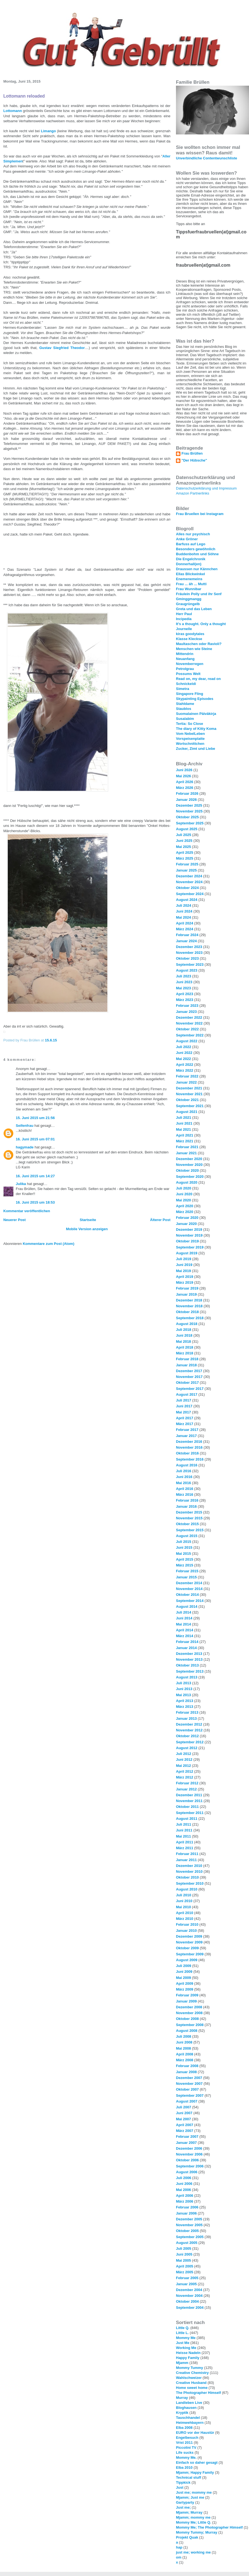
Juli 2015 (183, 1542)
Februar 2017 (187, 1430)
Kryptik (182, 2413)
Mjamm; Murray (189, 2512)
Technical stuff (188, 2477)
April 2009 (184, 1983)
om (178, 2557)
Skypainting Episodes (194, 699)
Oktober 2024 (187, 888)
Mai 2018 (183, 1341)
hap (179, 2547)
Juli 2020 (183, 1188)
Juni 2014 (184, 1618)
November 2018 (189, 1306)
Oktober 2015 (187, 1524)
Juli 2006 (183, 2178)
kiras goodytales (190, 634)
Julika (21, 1184)
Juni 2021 (184, 1123)
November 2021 (189, 1094)
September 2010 (190, 1883)
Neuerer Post (14, 1220)
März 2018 (184, 1353)
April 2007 (184, 2125)
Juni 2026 (184, 770)
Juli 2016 (183, 1471)
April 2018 (184, 1347)
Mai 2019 (183, 1271)
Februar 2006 (187, 2207)
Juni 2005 (184, 2254)
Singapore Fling (189, 694)
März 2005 (184, 2272)
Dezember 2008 (189, 2007)
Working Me (186, 2348)
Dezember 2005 (189, 2219)
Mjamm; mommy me (193, 2517)
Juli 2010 (183, 1895)
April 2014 (184, 1630)
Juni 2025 (184, 841)
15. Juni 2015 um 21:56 (35, 1118)
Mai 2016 (183, 1483)
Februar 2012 (187, 1783)
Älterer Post (160, 1220)
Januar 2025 (186, 870)
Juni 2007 (184, 2113)
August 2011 (186, 1818)
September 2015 (190, 1530)
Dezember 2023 (189, 947)
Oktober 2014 (187, 1595)
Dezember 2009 (189, 1936)
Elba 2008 (184, 2427)
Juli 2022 (183, 1047)
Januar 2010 (186, 1930)
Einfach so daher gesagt (196, 2462)
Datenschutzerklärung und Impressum (206, 488)
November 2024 (189, 882)
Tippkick (183, 2482)
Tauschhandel (188, 2418)
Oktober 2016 (187, 1453)
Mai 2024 (183, 917)
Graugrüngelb (188, 604)
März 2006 (184, 2201)
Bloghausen (186, 2408)
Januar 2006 (186, 2213)
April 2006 (184, 2195)
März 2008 (184, 2060)
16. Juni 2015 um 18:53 (35, 1202)
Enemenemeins (189, 579)
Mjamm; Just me (190, 2497)
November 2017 (189, 1377)
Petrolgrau (185, 669)
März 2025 (184, 858)
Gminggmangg (188, 599)
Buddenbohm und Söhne (197, 554)
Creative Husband (191, 2383)
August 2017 (186, 1394)
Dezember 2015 (189, 1512)
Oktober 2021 (187, 1100)
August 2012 (186, 1748)
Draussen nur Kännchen (196, 569)
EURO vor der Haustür (195, 2432)
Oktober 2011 (187, 1807)
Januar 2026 (186, 799)
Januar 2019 (186, 1294)
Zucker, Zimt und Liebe (195, 748)
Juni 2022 (184, 1053)
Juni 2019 (184, 1265)
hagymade (24, 1147)
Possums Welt (188, 674)
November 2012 (189, 1730)
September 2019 (190, 1247)
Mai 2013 (183, 1695)
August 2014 (186, 1606)
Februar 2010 (187, 1924)
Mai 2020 (183, 1200)
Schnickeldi (186, 684)
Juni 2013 (184, 1689)
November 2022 (189, 1023)
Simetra (182, 689)
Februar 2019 (187, 1288)
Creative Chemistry (192, 2373)
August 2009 (186, 1960)
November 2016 (189, 1447)
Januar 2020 (186, 1224)
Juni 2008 (184, 2042)
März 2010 (184, 1919)
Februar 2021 (187, 1147)
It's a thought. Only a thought (201, 624)
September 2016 (190, 1459)
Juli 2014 (183, 1612)
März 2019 (184, 1282)
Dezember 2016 (189, 1441)
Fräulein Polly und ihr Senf (199, 594)
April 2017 (184, 1418)
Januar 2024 (186, 941)
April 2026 (184, 782)
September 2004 (190, 2307)
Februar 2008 (187, 2066)
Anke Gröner (187, 539)
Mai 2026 (183, 776)
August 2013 (186, 1677)
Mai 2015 (183, 1553)
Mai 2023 (183, 988)
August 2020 (186, 1182)
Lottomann (12, 111)
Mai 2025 (183, 847)
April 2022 (184, 1064)
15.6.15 (51, 1040)
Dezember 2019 (189, 1229)
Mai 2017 (183, 1412)
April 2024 (184, 923)
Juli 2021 (183, 1117)
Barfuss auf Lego (190, 544)
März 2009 (184, 1989)
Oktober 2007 (187, 2089)
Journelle (184, 629)
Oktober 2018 (187, 1312)
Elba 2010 (184, 2467)
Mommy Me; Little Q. (193, 2522)
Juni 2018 (184, 1335)
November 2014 (189, 1589)
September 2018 (190, 1318)
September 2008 (190, 2025)
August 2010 (186, 1889)
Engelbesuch (187, 2437)
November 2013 (189, 1659)
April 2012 (184, 1771)
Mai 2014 (183, 1624)
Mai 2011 (183, 1836)
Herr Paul (184, 614)
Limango (48, 131)
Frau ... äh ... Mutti (191, 584)
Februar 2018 (187, 1359)
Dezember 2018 (189, 1300)
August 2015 (186, 1536)
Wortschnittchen (190, 744)
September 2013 (190, 1671)
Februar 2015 (187, 1571)
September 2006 (190, 2166)
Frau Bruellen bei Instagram (200, 514)
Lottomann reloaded (24, 96)
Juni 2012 (184, 1759)
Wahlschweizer (189, 2378)
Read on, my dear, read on (198, 679)
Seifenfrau (24, 1125)
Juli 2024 (183, 905)
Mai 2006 (183, 2190)
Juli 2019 (183, 1259)
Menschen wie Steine (194, 649)
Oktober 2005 (187, 2231)
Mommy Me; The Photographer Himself (209, 2527)
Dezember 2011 (189, 1795)
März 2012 (184, 1777)
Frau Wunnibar (188, 589)
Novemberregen (189, 664)
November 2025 (189, 811)
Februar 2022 (187, 1076)
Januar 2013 (186, 1718)
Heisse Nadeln (188, 2353)
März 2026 (184, 788)
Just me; (183, 2507)
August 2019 (186, 1253)
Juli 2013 (183, 1683)
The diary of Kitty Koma (196, 729)
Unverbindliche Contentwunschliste (206, 158)
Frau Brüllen (192, 453)
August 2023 (186, 970)
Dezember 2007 (189, 2078)
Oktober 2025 (187, 817)
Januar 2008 (186, 2072)
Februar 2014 (187, 1642)
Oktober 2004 (187, 2301)
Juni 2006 (184, 2184)
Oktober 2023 (187, 958)
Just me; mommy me (194, 2492)
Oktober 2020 (187, 1170)
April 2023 (184, 994)
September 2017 (190, 1389)
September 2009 (190, 1954)
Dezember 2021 (189, 1088)
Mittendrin (184, 654)
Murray (182, 2398)
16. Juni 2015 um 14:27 (35, 1176)
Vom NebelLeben (190, 734)
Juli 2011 (183, 1824)
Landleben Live (189, 2403)
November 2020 (189, 1165)
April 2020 (184, 1206)
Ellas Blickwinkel (190, 574)
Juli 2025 (183, 835)
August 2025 (186, 829)
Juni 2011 (184, 1830)
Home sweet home (192, 2388)
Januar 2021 (186, 1153)
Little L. (182, 2333)
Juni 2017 (184, 1406)
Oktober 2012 (187, 1736)
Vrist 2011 (184, 2442)
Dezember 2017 (189, 1371)
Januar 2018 (186, 1365)
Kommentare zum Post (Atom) (48, 1244)
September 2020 (190, 1176)
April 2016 (184, 1489)
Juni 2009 (184, 1971)
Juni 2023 (184, 982)
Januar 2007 (186, 2143)
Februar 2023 (187, 1005)
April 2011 (184, 1842)
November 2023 (189, 953)
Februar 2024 (187, 935)
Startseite (88, 1220)
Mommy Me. (186, 2457)
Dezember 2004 (189, 2290)
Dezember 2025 (189, 805)
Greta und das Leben (194, 609)
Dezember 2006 (189, 2148)
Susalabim (185, 719)
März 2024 (184, 929)
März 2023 (184, 1000)
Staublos (183, 709)
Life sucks (185, 2452)
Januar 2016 (186, 1506)
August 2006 (186, 2172)
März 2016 (184, 1494)
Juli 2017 (183, 1400)
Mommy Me (186, 2338)
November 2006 (189, 2154)
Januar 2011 (186, 1860)
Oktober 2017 (187, 1382)
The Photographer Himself (198, 2393)
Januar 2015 (186, 1577)
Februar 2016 (187, 1500)
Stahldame (185, 704)
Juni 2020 (184, 1194)
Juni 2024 (184, 911)
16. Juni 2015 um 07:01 (35, 1139)
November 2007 (189, 2083)
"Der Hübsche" (194, 460)
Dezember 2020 (189, 1159)
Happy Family (187, 2358)
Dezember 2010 (189, 1866)
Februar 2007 (187, 2136)
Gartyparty (185, 2502)
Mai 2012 (183, 1766)
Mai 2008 (183, 2048)
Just (179, 2487)
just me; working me (193, 2552)
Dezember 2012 (189, 1724)
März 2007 (184, 2131)
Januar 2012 (186, 1789)
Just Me (182, 2343)
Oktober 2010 (187, 1877)
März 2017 (184, 1424)
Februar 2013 (187, 1712)
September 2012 (190, 1742)
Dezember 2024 (189, 876)
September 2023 (190, 964)
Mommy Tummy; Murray (196, 2532)
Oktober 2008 (187, 2019)
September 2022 (190, 1035)
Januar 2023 (186, 1012)
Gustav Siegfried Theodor (62, 348)
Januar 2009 (186, 2001)
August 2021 (186, 1112)
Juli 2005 (183, 2248)
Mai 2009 (183, 1978)
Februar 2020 (187, 1218)
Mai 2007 (183, 2119)
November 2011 (189, 1801)
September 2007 (190, 2095)
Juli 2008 (183, 2036)
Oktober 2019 (187, 1241)
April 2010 (184, 1913)
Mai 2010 (183, 1907)
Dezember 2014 (189, 1583)
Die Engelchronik (190, 559)
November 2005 (189, 2225)
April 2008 (184, 2054)
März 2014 (184, 1636)
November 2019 (189, 1235)
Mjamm (182, 2363)
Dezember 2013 (189, 1654)
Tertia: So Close (189, 724)
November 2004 (189, 2296)
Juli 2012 (183, 1754)
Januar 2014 (186, 1648)
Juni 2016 (184, 1477)
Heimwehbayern (190, 2422)
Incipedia (183, 619)
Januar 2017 (186, 1436)
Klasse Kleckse (189, 639)
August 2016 (186, 1465)
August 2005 (186, 2243)
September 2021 (190, 1106)
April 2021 (184, 1135)
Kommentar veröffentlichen (26, 1211)
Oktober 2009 (187, 1948)
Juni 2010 (184, 1901)
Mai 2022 (183, 1059)
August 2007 (186, 2101)
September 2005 (190, 2237)
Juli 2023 (183, 976)
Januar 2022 (186, 1082)
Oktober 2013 (187, 1665)
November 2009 (189, 1942)
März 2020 (184, 1212)
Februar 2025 (187, 864)
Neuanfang (185, 659)
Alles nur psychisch (193, 534)
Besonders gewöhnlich (195, 549)
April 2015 (184, 1559)
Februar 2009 (187, 1995)
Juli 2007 (183, 2107)
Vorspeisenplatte (190, 739)
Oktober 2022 (187, 1029)
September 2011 (190, 1813)
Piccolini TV (186, 2447)
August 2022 (186, 1041)
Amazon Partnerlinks (192, 493)
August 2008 (186, 2031)
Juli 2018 (183, 1330)
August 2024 (186, 900)
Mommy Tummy (189, 2368)
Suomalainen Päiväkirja (196, 714)
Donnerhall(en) (188, 564)
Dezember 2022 (189, 1017)
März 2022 (184, 1070)
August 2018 (186, 1324)
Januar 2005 (186, 2284)
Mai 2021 (183, 1129)
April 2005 (184, 2266)
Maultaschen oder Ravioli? (199, 644)
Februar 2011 (187, 1854)
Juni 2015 (184, 1547)
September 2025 (190, 823)
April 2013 (184, 1701)
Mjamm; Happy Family (195, 2472)
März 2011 (184, 1848)
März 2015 (184, 1565)
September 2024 (190, 894)
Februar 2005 (187, 2278)
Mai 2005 (183, 2260)
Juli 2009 (183, 1966)
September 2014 (190, 1601)
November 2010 (189, 1871)
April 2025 (184, 852)
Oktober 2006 (187, 2160)
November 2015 (189, 1518)
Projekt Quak (187, 2537)
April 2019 (184, 1277)
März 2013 (184, 1706)
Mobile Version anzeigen (87, 1229)
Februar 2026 (187, 793)
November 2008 (189, 2013)
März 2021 (184, 1141)
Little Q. (182, 2328)
